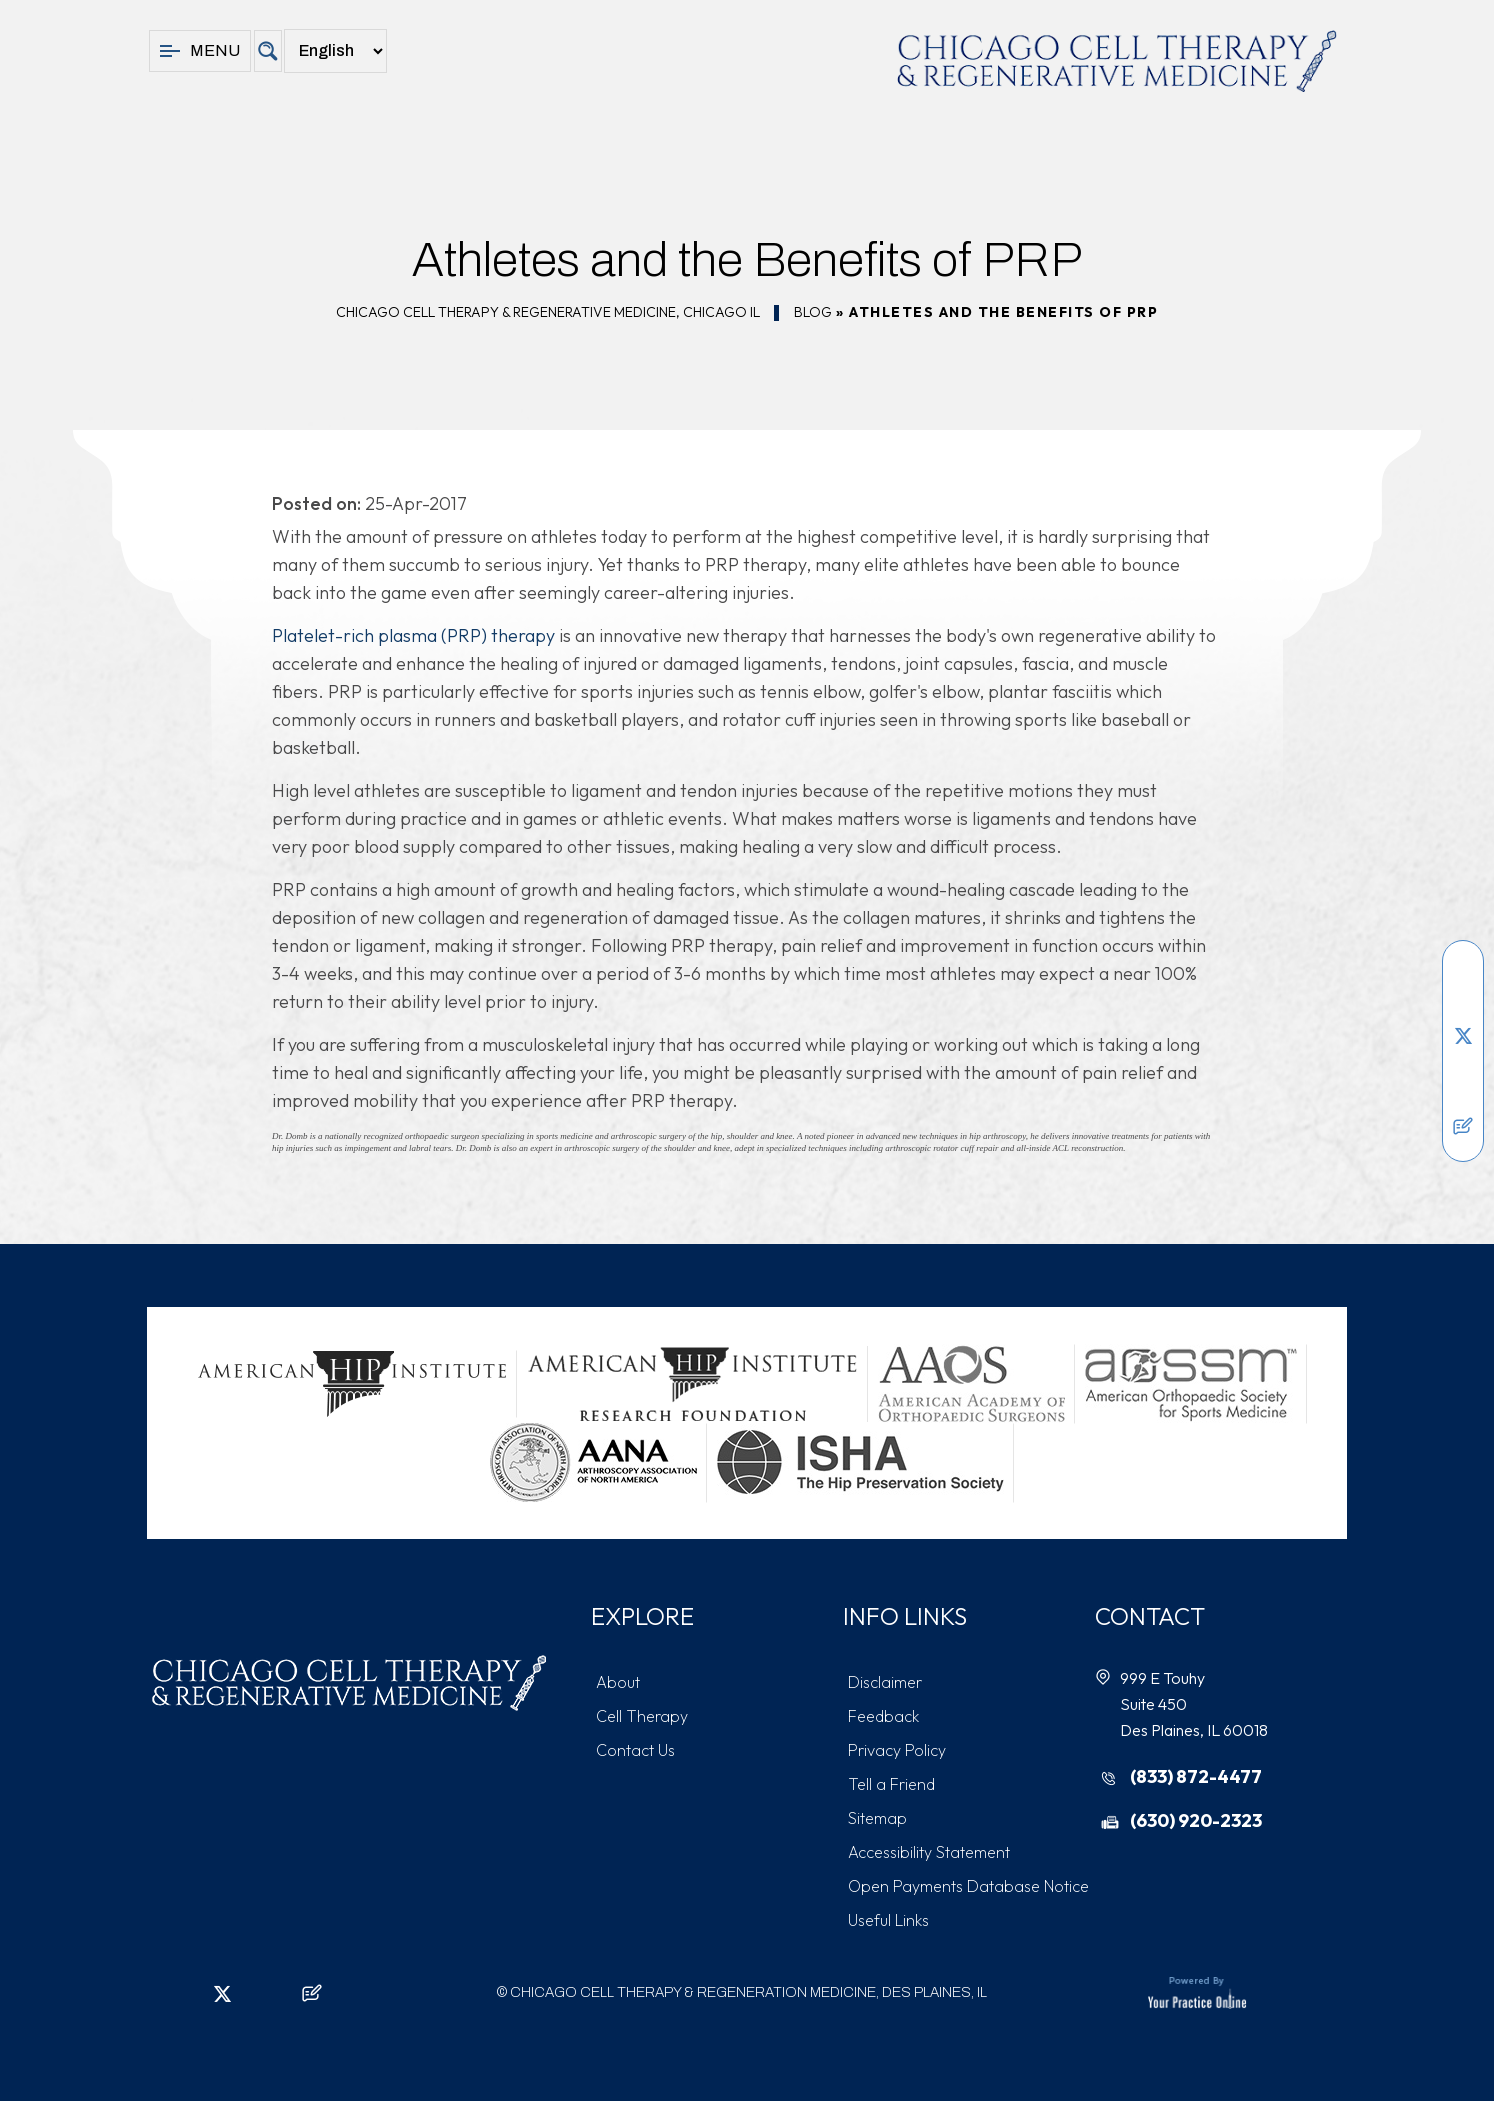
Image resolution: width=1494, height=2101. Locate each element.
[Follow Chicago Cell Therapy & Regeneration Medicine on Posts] (1463, 1126)
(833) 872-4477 (1196, 1776)
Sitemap (877, 1818)
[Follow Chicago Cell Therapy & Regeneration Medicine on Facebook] (1463, 976)
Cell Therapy (642, 1716)
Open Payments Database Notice (968, 1886)
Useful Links (888, 1920)
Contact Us (635, 1750)
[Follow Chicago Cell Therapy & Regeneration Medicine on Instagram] (1463, 1066)
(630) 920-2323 (1196, 1820)
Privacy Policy (897, 1750)
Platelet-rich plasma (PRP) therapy (413, 635)
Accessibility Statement (929, 1852)
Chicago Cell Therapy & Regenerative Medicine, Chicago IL (548, 312)
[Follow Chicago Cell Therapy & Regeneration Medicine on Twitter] (1463, 1036)
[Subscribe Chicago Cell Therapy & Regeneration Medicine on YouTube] (1463, 1096)
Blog (813, 312)
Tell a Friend (891, 1784)
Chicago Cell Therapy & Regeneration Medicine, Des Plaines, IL (748, 1992)
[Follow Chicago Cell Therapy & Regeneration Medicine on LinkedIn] (1463, 1006)
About (618, 1682)
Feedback (883, 1716)
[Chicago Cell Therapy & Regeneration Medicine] (1117, 61)
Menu (200, 51)
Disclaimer (885, 1682)
